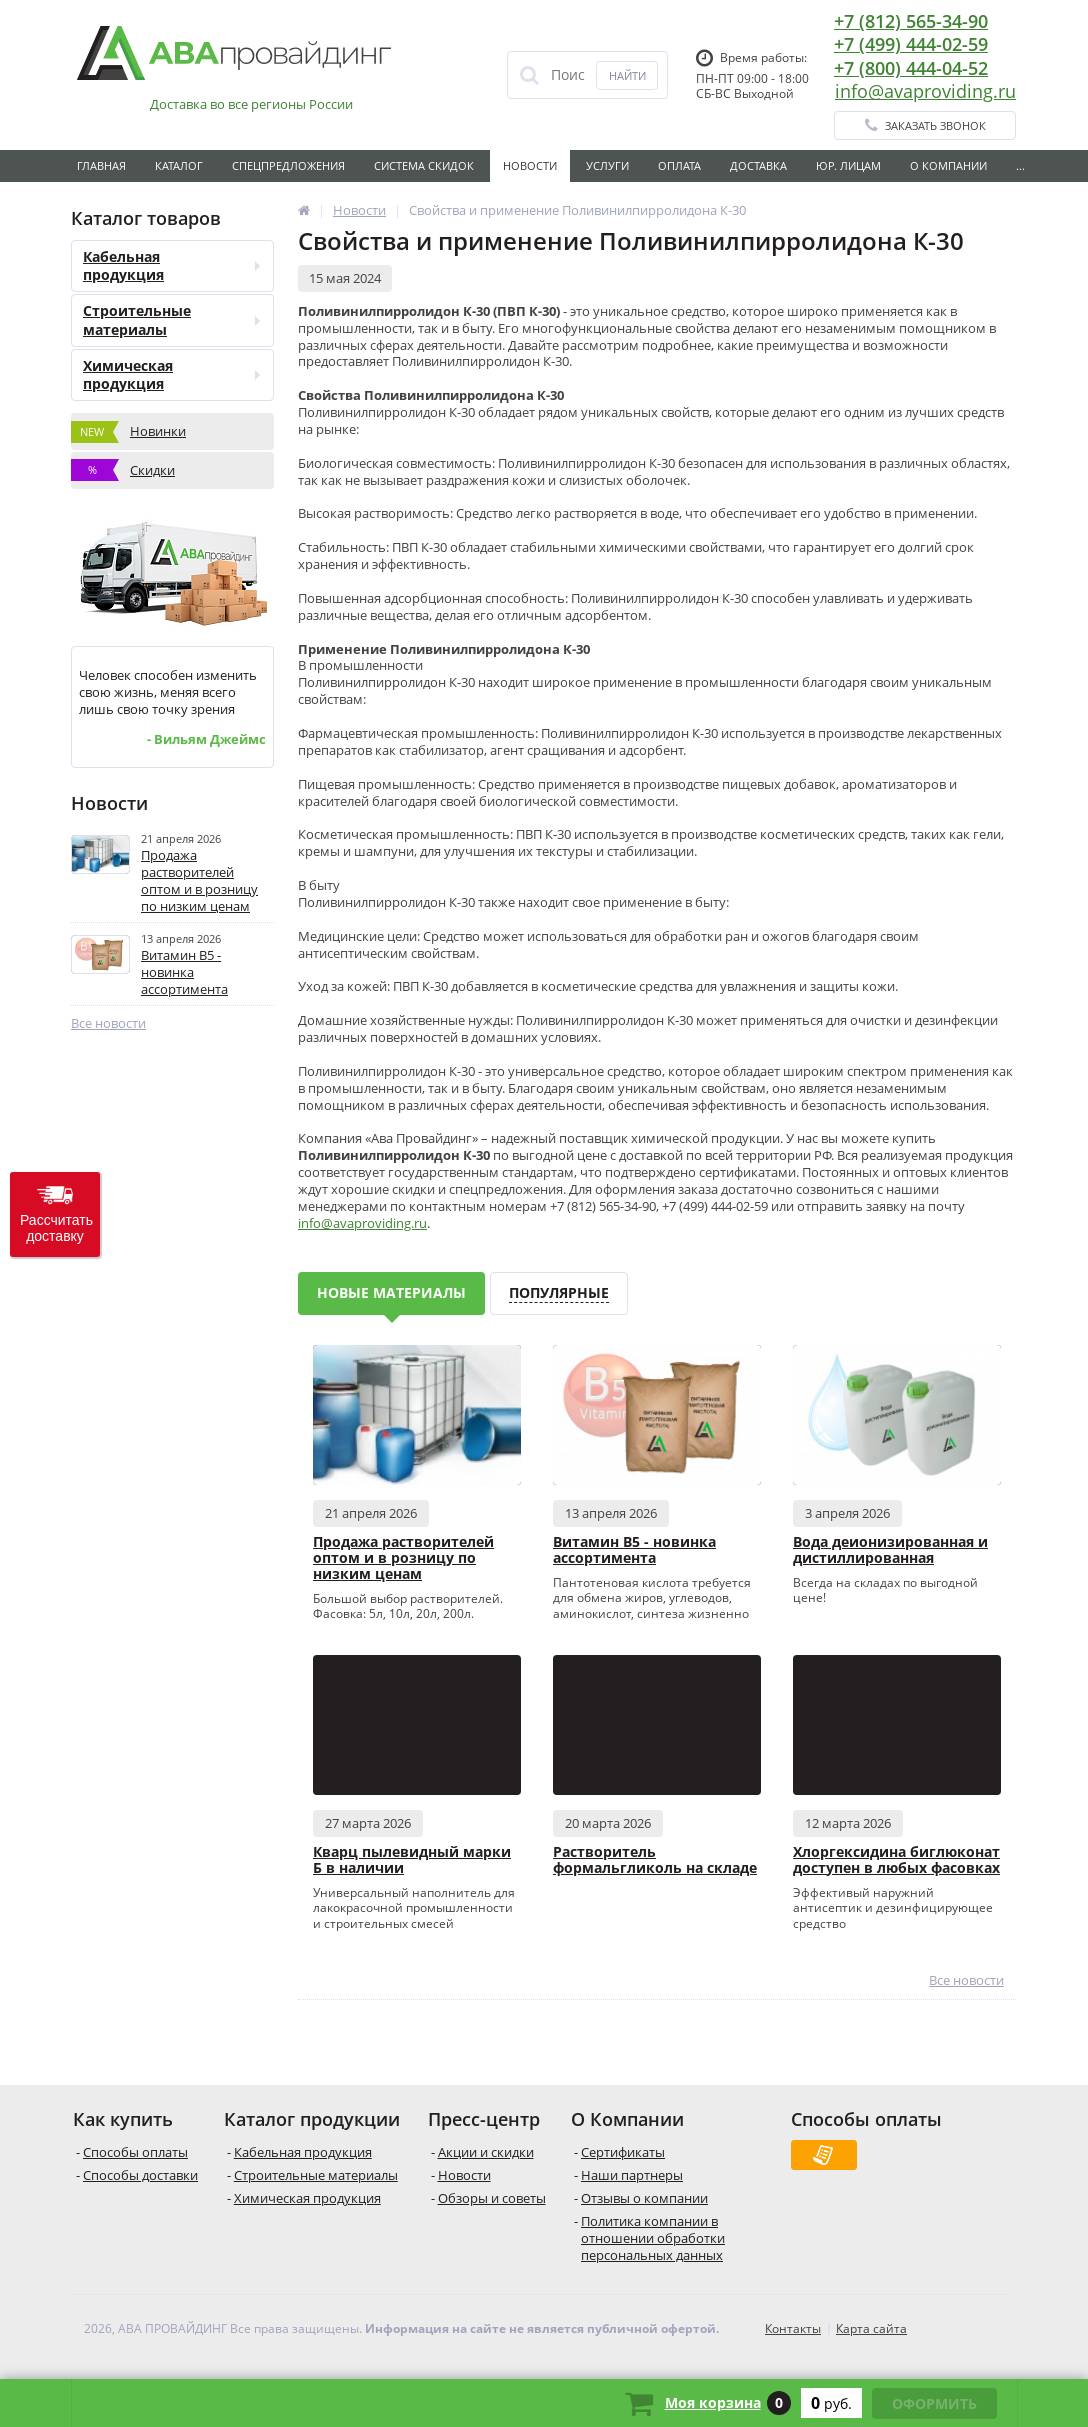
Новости (530, 165)
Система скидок (424, 165)
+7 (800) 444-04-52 (911, 68)
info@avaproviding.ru (925, 91)
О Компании (948, 165)
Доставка (758, 165)
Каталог (179, 165)
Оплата (679, 165)
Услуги (607, 165)
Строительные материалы (171, 319)
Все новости (108, 1023)
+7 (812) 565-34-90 (911, 21)
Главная (101, 165)
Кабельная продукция (171, 265)
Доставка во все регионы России (251, 104)
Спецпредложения (288, 165)
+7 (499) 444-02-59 (911, 44)
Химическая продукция (171, 374)
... (1020, 165)
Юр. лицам (848, 165)
